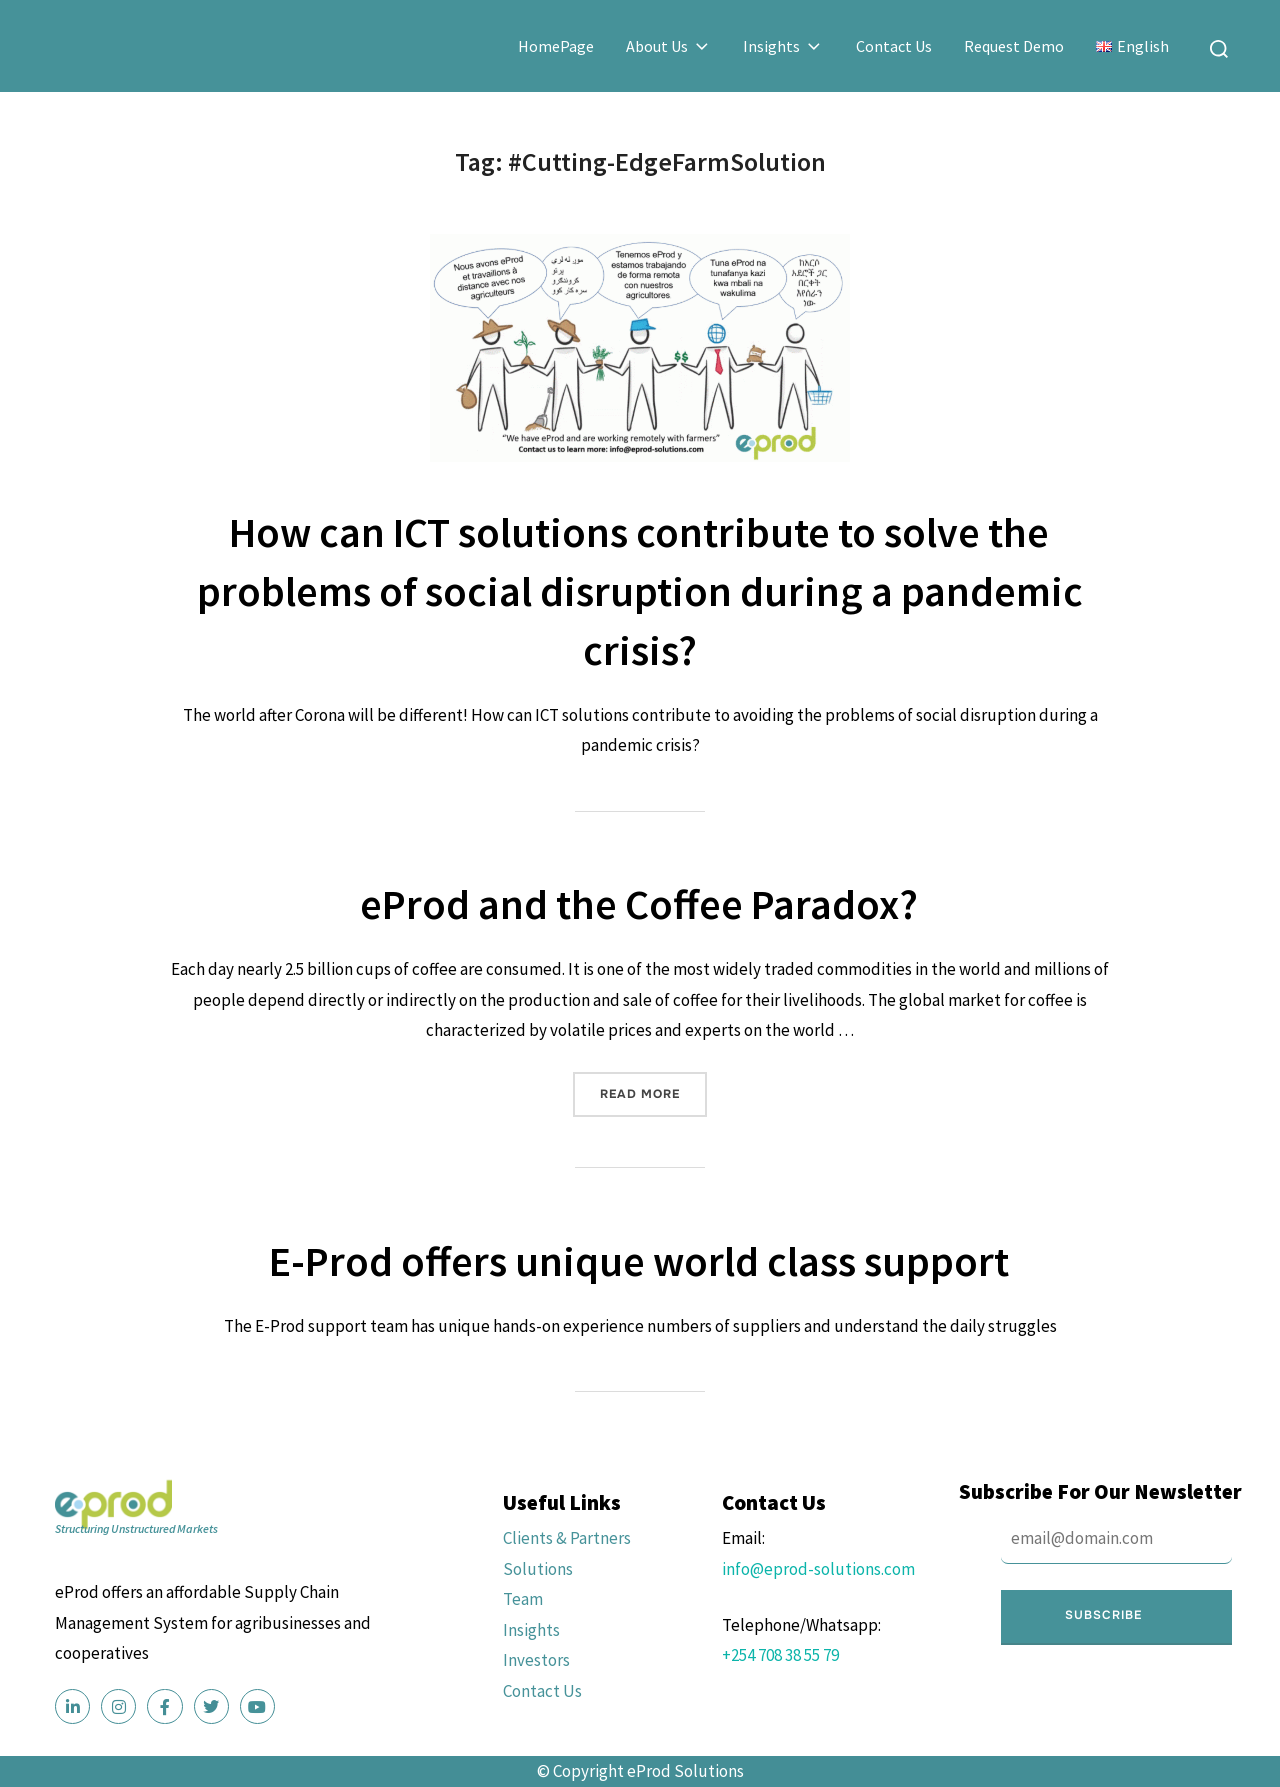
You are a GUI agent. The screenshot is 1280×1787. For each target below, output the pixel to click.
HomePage (556, 46)
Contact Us (894, 46)
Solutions (538, 1569)
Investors (536, 1660)
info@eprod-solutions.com (818, 1569)
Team (523, 1599)
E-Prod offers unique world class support (639, 1261)
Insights (783, 46)
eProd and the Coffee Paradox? (639, 904)
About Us (669, 46)
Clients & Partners (567, 1538)
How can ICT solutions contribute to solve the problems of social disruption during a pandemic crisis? (640, 591)
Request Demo (1014, 46)
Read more (653, 1087)
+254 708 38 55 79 (780, 1655)
